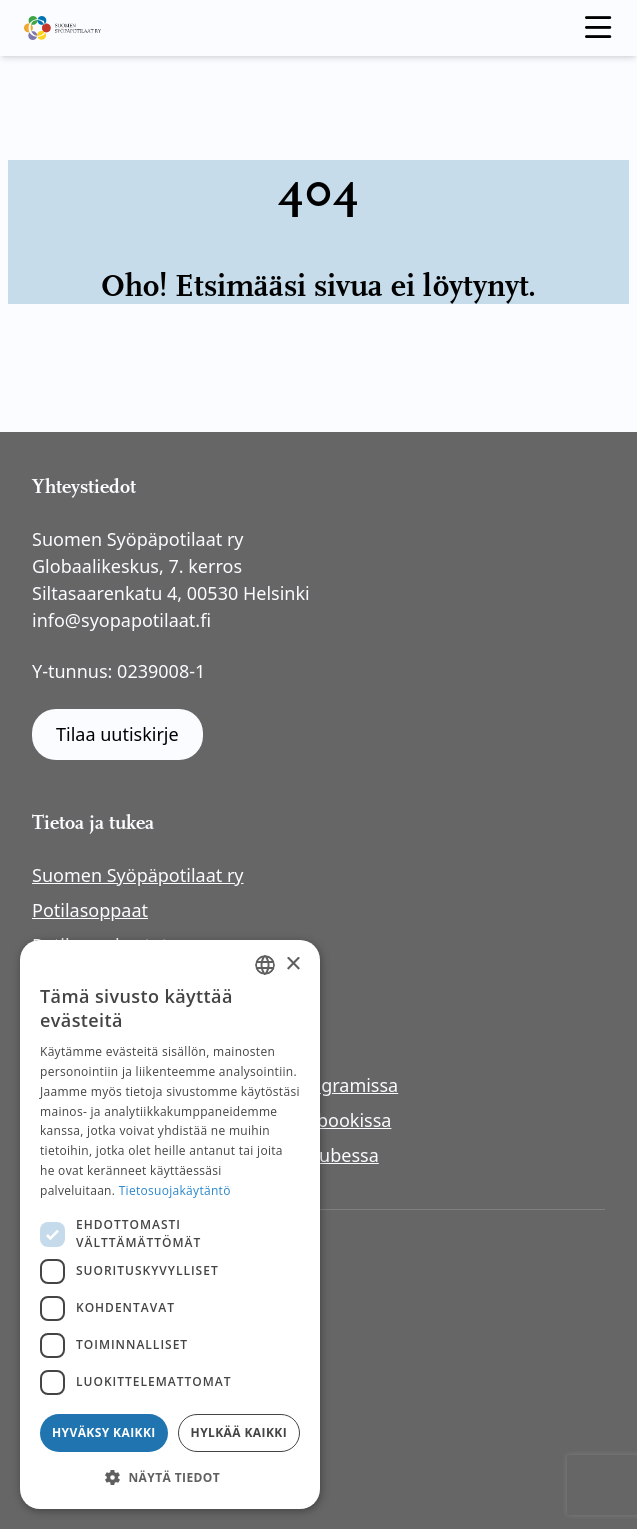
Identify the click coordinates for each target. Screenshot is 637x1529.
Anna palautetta (115, 1352)
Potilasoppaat (90, 910)
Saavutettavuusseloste (143, 1325)
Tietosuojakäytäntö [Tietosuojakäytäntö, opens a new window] (175, 1190)
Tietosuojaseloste (121, 1298)
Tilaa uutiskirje (117, 734)
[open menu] (598, 28)
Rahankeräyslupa (120, 1379)
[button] (170, 1477)
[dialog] (170, 1224)
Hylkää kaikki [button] (239, 1432)
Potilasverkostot (100, 945)
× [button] (292, 964)
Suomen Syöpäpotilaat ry (138, 875)
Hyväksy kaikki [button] (104, 1432)
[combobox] (265, 965)
